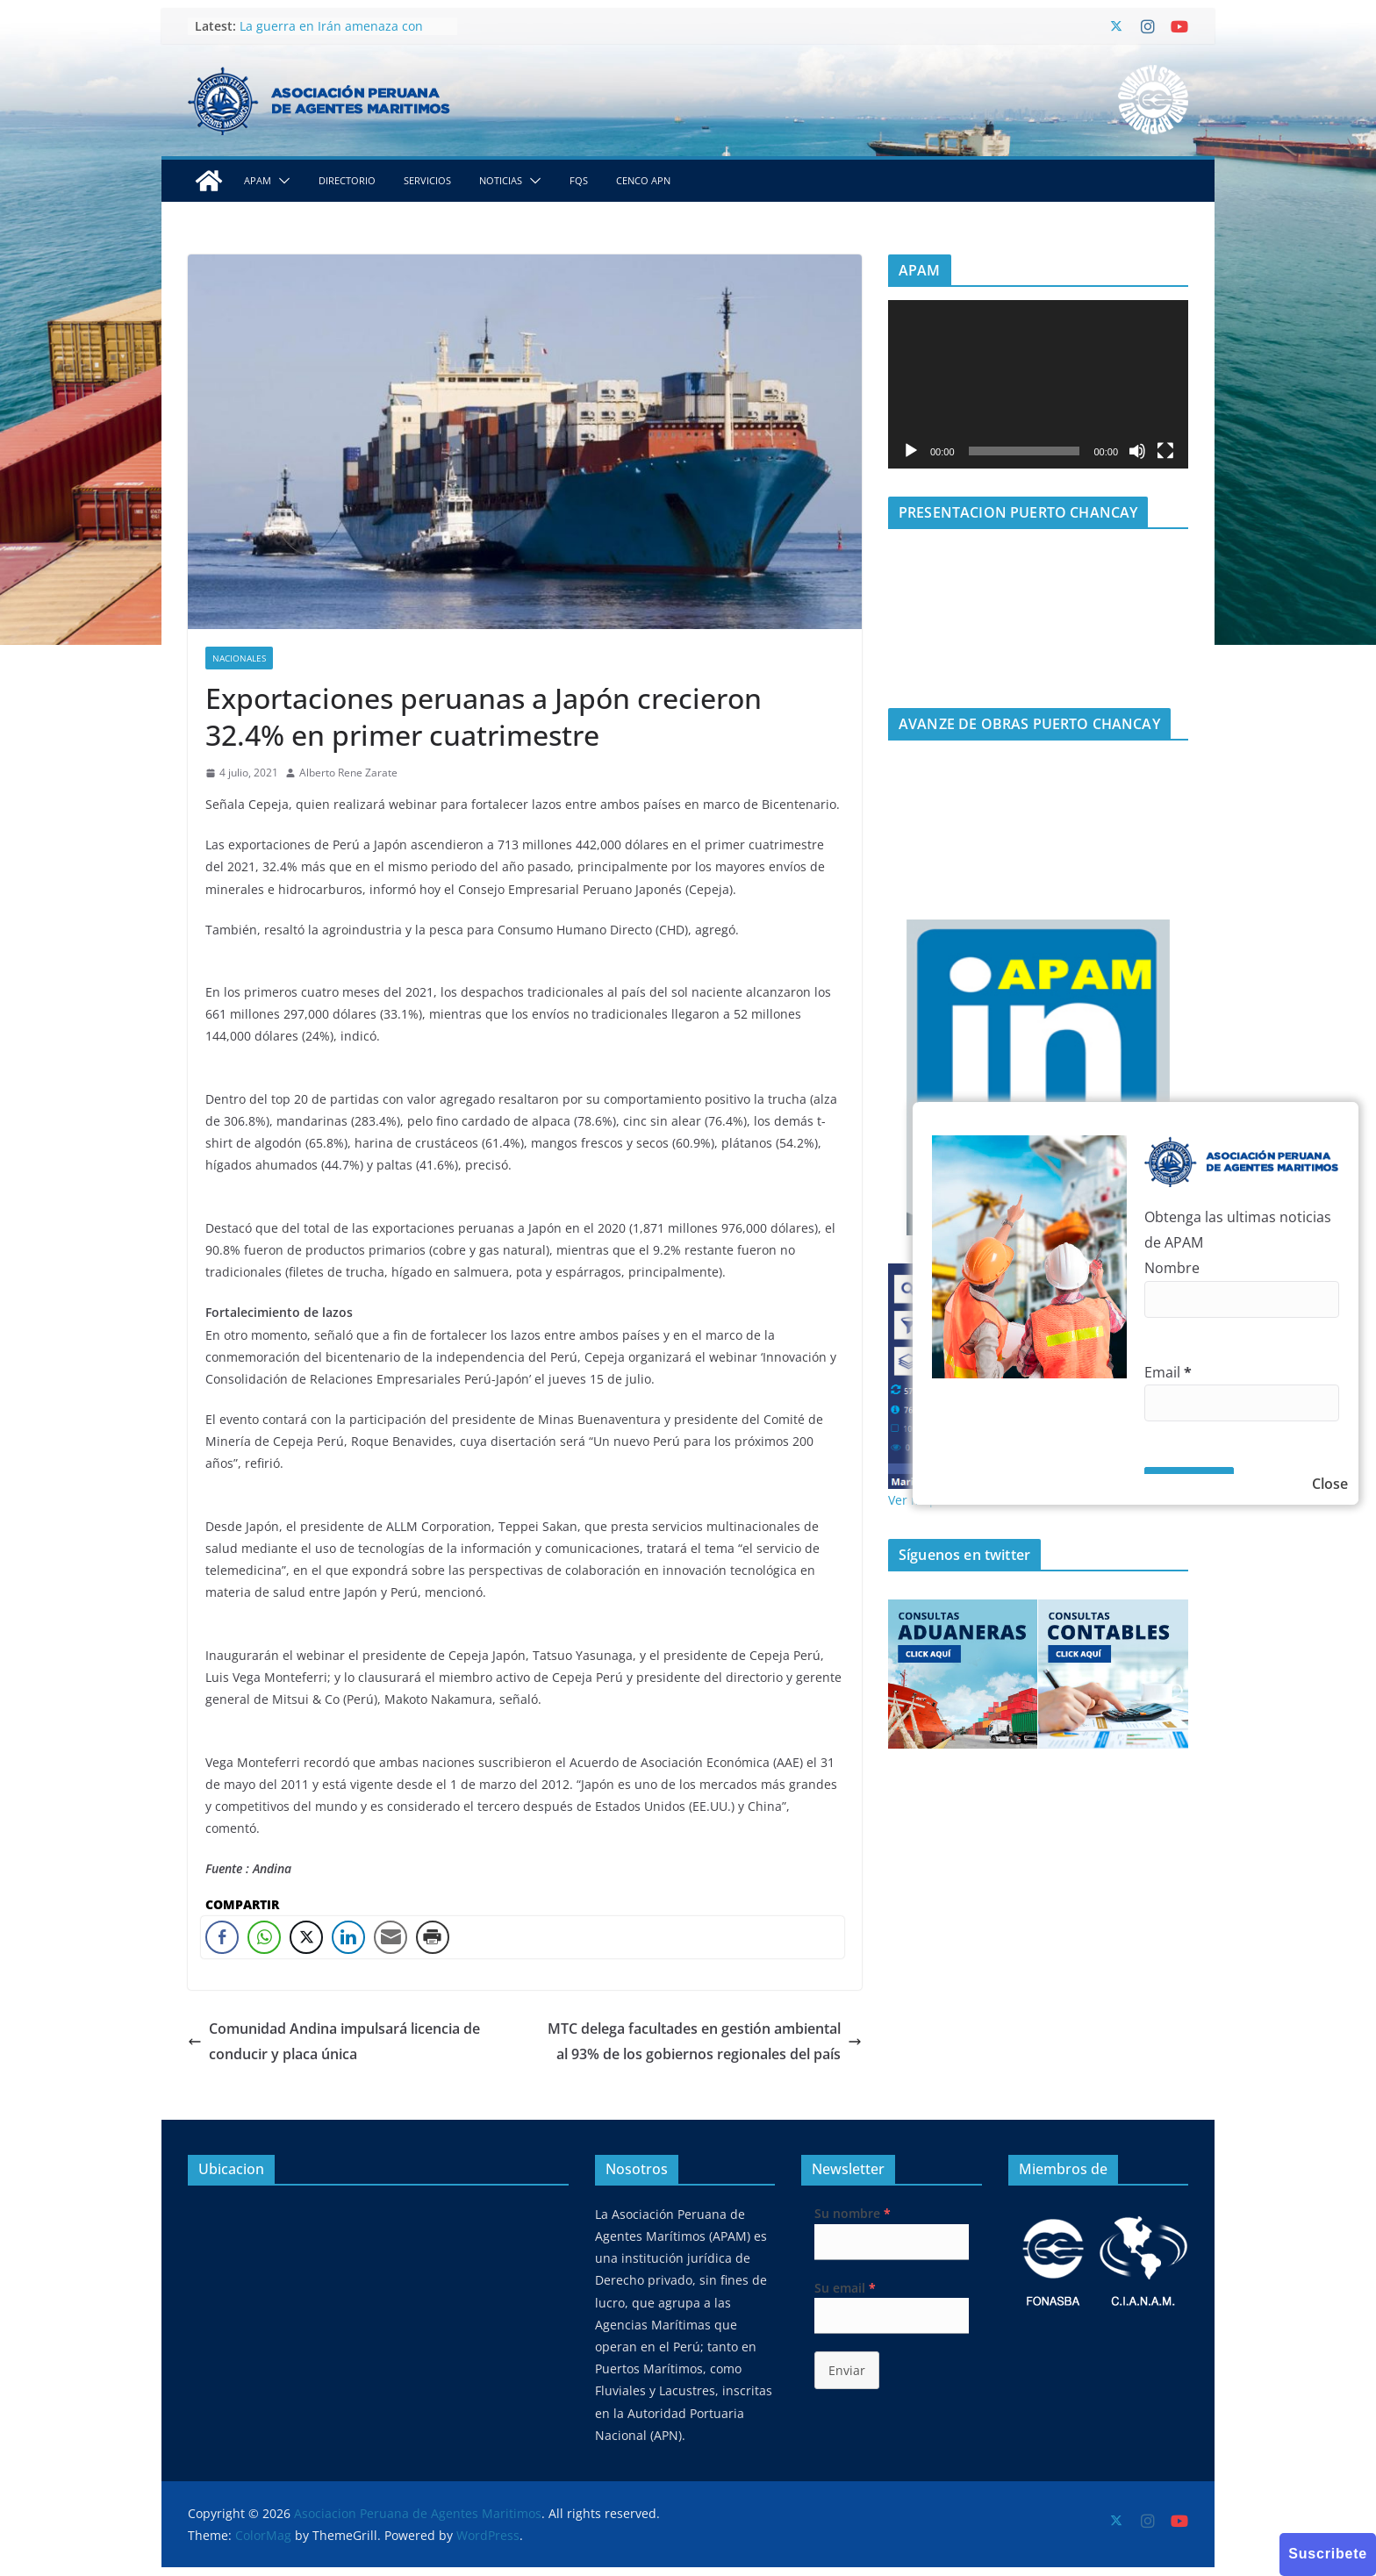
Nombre (1172, 1267)
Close (1330, 1483)
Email (1168, 1372)
